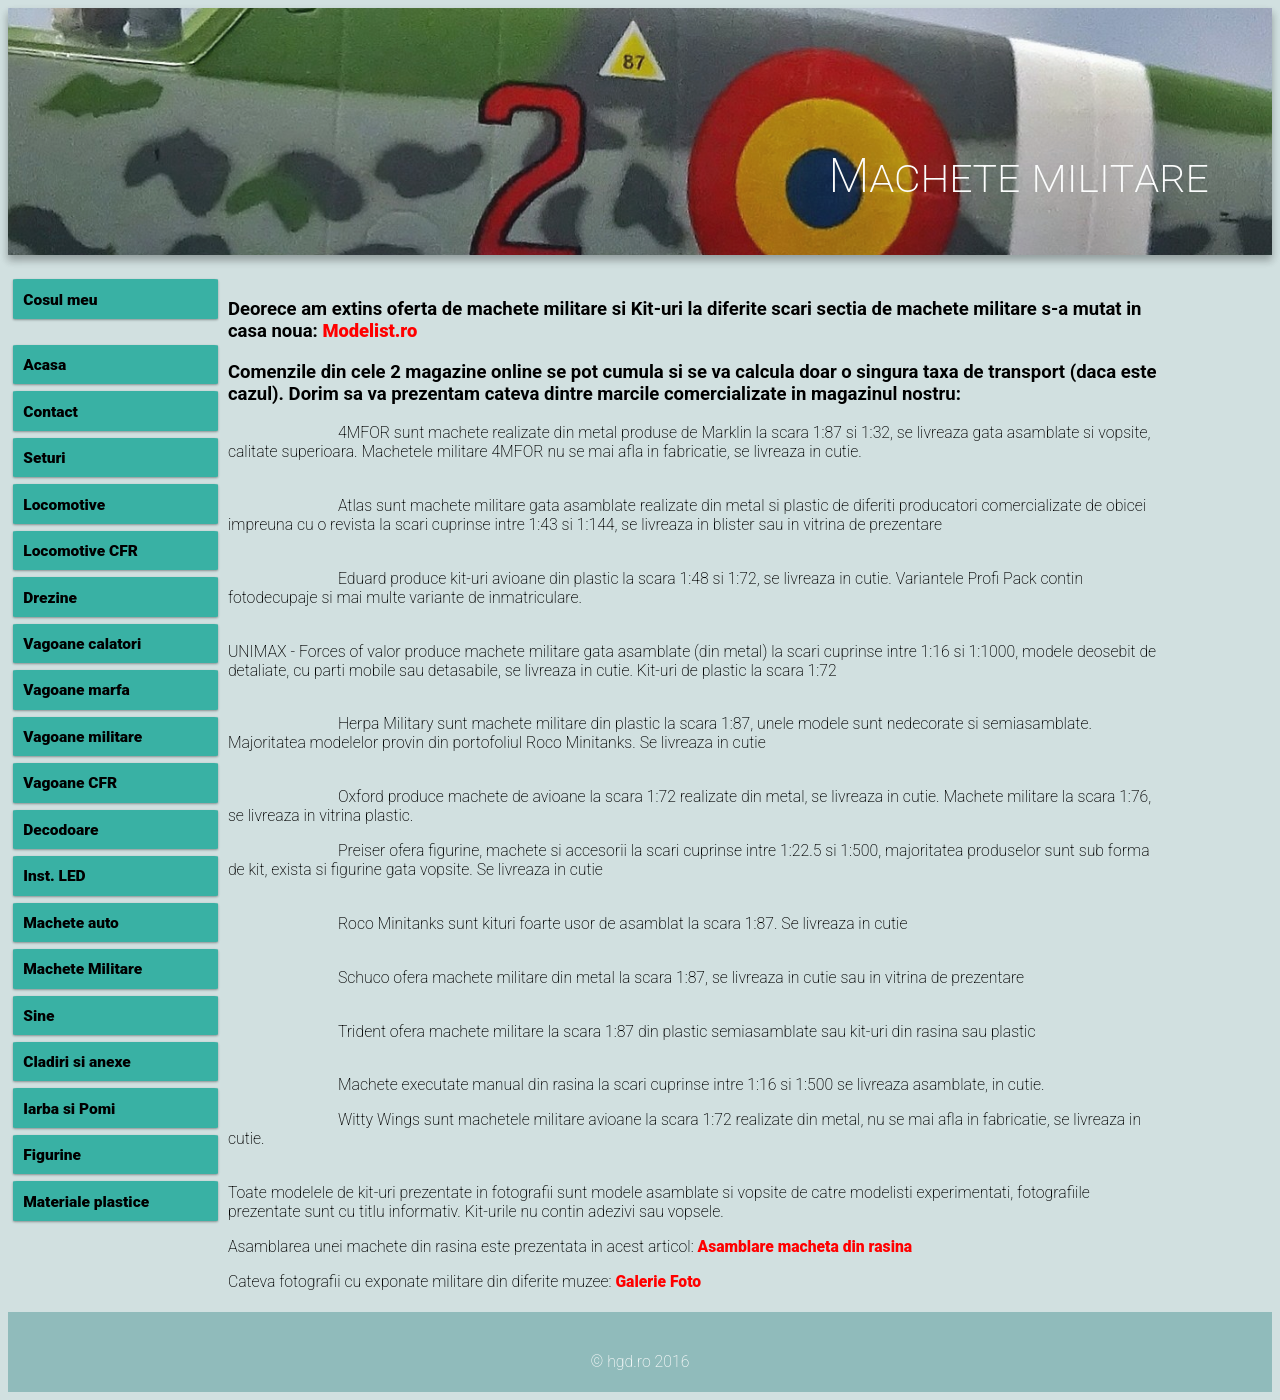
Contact (50, 412)
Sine (38, 1016)
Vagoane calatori (82, 644)
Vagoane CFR (70, 783)
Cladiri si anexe (77, 1062)
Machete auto (71, 923)
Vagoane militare (82, 737)
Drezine (50, 598)
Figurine (52, 1155)
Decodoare (60, 830)
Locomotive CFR (80, 551)
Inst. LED (54, 876)
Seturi (44, 458)
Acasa (44, 365)
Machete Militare (82, 969)
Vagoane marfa (76, 690)
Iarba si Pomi (69, 1109)
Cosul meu (60, 300)
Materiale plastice (86, 1202)
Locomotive (64, 505)
